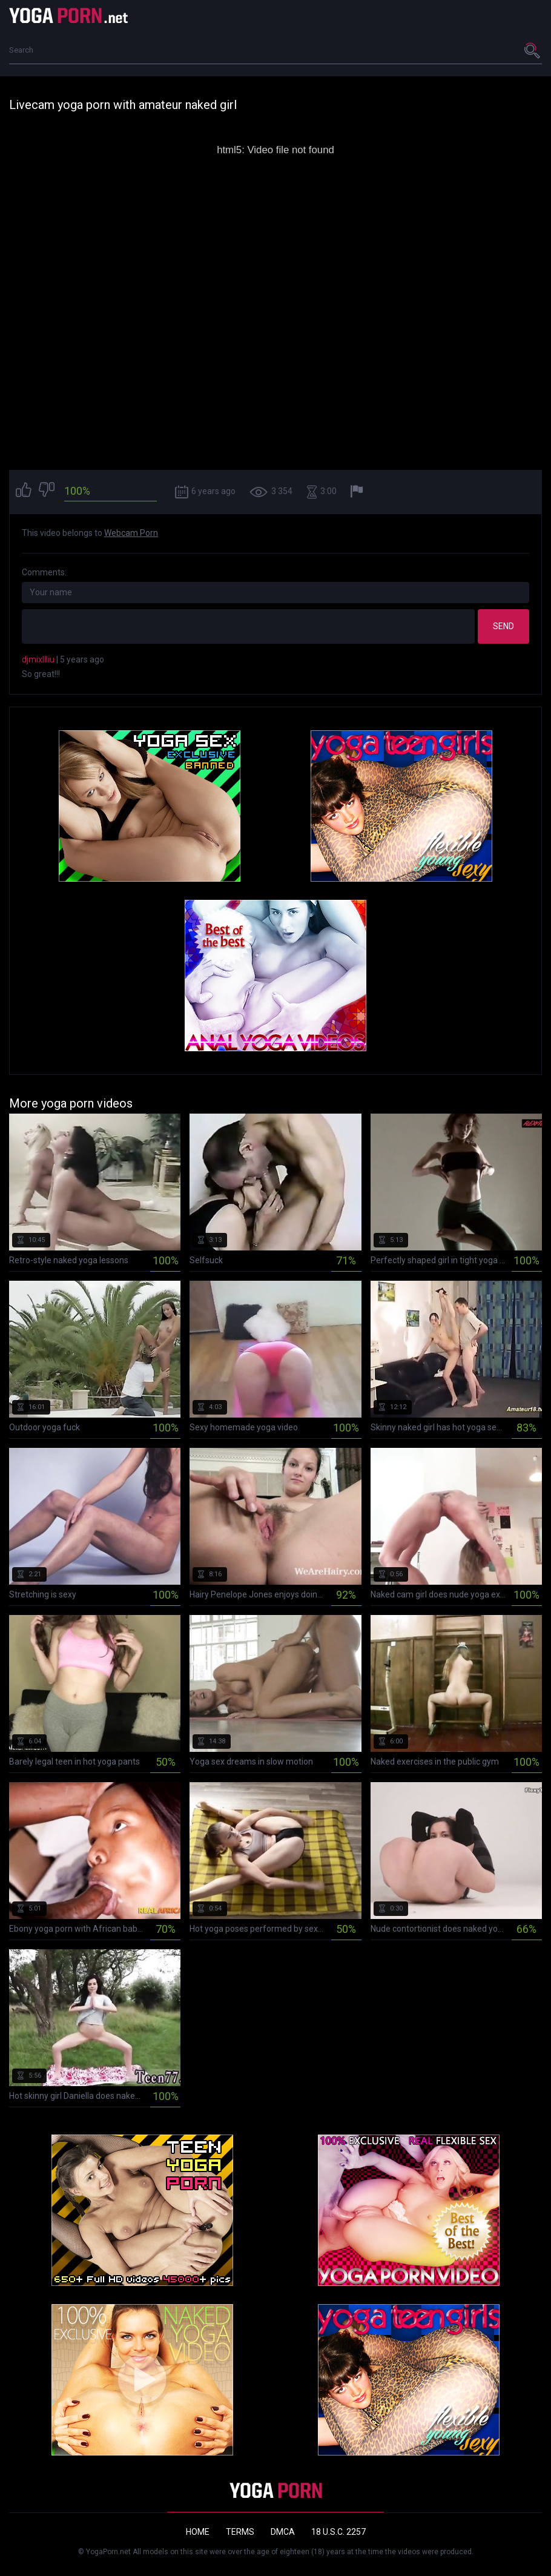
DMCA (283, 2532)
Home (198, 2532)
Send (503, 626)
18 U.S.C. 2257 (338, 2532)
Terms (240, 2532)
